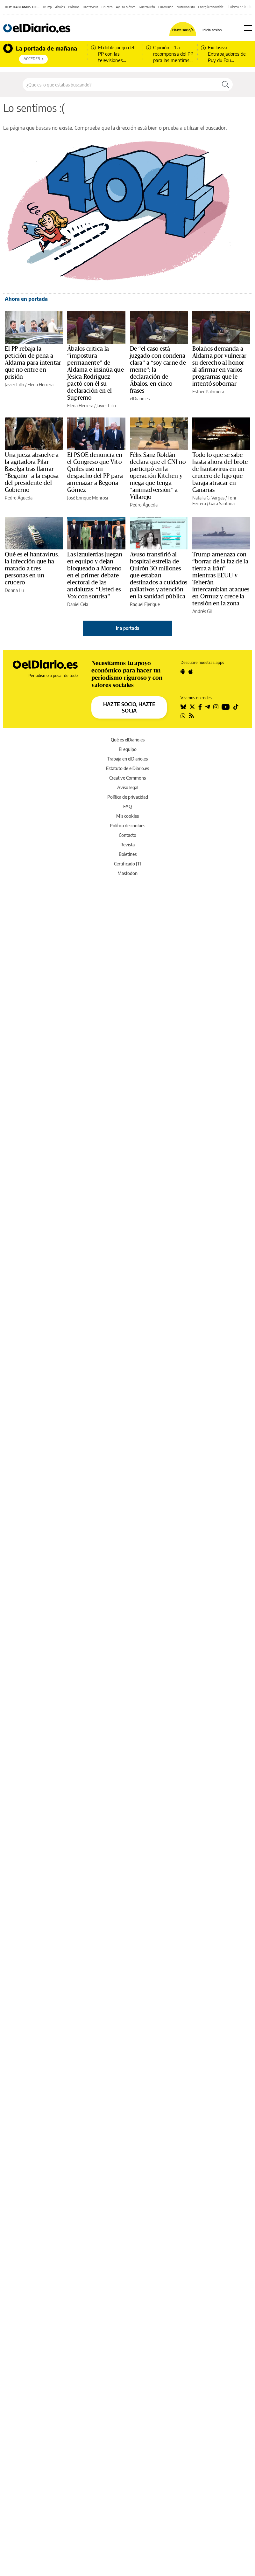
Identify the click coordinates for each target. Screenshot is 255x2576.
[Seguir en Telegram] (207, 707)
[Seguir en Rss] (191, 716)
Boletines (128, 854)
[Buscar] (225, 84)
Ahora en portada (26, 299)
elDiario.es (140, 398)
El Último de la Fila (239, 7)
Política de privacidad (127, 797)
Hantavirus (90, 7)
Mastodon (127, 873)
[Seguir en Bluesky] (183, 707)
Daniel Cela (77, 604)
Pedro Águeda (18, 497)
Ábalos (60, 7)
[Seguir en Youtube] (226, 707)
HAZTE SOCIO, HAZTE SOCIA (129, 707)
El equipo (128, 749)
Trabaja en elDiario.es (127, 758)
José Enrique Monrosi (87, 497)
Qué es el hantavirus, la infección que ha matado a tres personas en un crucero (32, 568)
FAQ (127, 806)
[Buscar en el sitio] (120, 84)
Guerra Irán (147, 7)
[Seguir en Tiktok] (236, 707)
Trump (47, 7)
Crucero (107, 7)
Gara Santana (222, 503)
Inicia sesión (212, 29)
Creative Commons (127, 778)
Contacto (127, 835)
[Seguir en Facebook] (200, 707)
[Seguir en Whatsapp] (183, 716)
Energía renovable (210, 7)
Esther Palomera (208, 391)
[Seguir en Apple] (190, 671)
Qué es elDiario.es (128, 739)
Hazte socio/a (183, 29)
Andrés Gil (202, 611)
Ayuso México (126, 7)
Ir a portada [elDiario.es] (127, 628)
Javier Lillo (14, 384)
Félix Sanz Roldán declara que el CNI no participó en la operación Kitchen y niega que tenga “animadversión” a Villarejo (158, 476)
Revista (127, 844)
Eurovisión (166, 7)
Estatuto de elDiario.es (127, 768)
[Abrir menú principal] (248, 28)
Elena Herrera (40, 384)
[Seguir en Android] (183, 671)
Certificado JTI (127, 863)
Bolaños (74, 7)
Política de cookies (127, 825)
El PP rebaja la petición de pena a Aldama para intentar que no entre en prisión (33, 363)
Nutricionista (186, 7)
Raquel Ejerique (145, 604)
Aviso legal (127, 787)
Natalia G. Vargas (208, 497)
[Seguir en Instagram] (215, 707)
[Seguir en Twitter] (192, 707)
